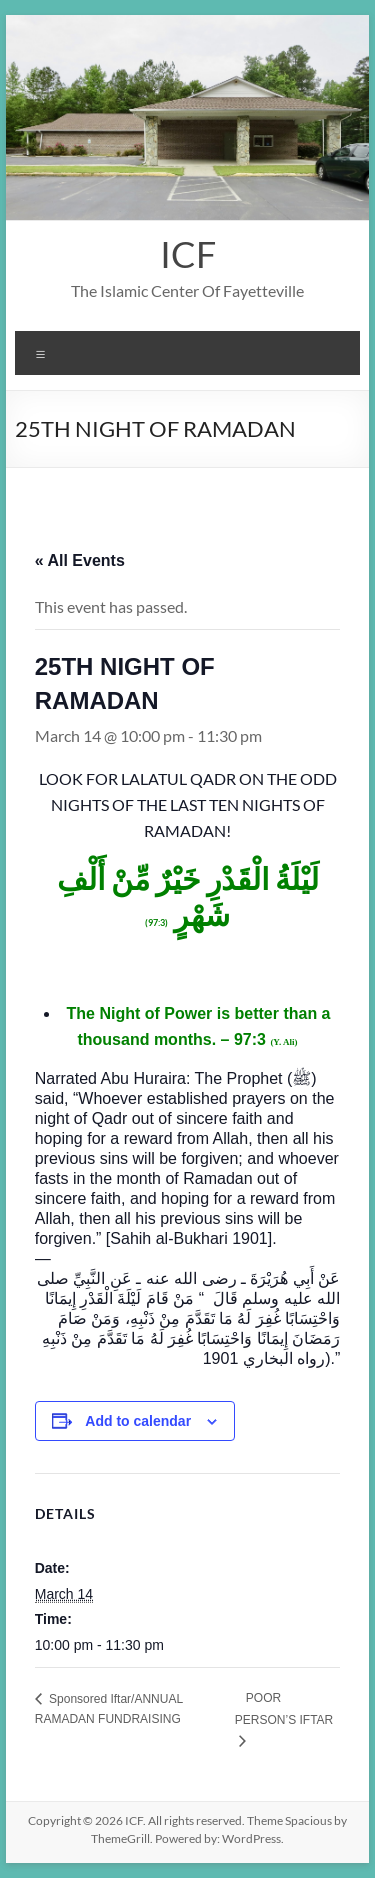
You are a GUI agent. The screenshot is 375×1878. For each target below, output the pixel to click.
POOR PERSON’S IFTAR (284, 1709)
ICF (188, 254)
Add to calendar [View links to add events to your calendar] (138, 1421)
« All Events (80, 560)
